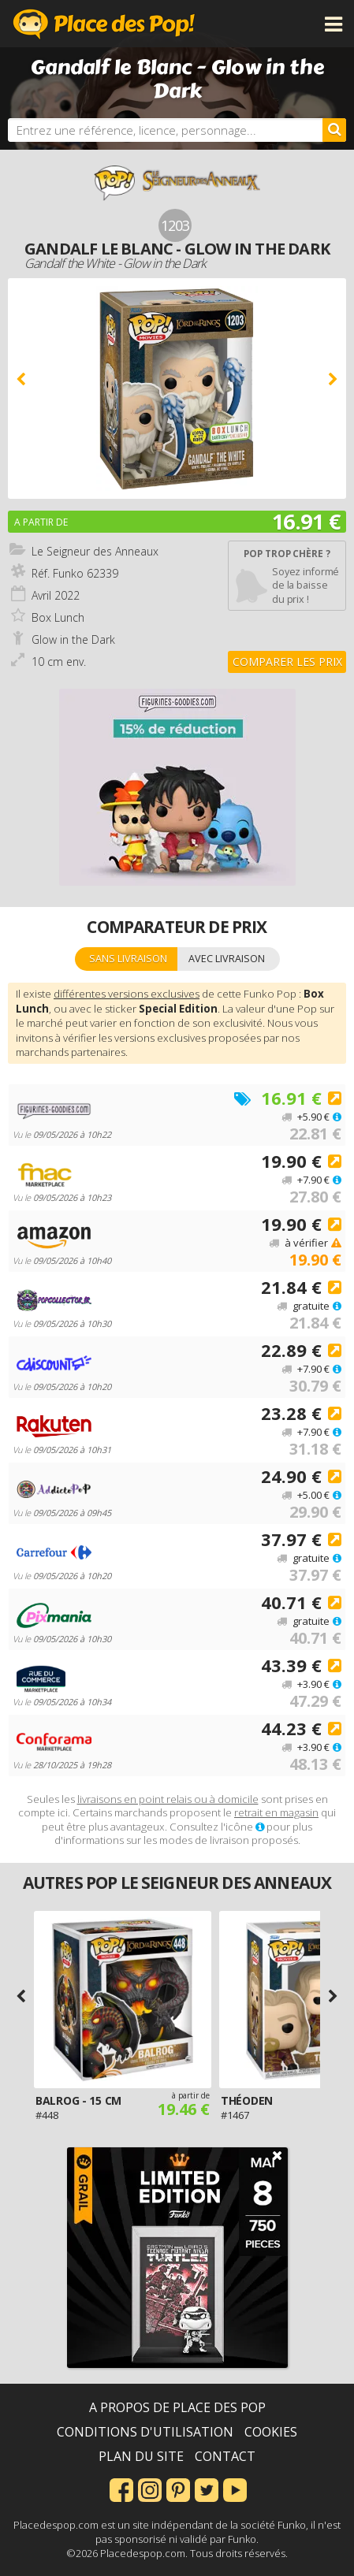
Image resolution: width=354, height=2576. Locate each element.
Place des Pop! (104, 23)
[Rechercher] (334, 130)
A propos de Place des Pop (177, 2407)
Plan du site (141, 2456)
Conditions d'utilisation (145, 2431)
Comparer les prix (287, 661)
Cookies (270, 2431)
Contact (225, 2456)
